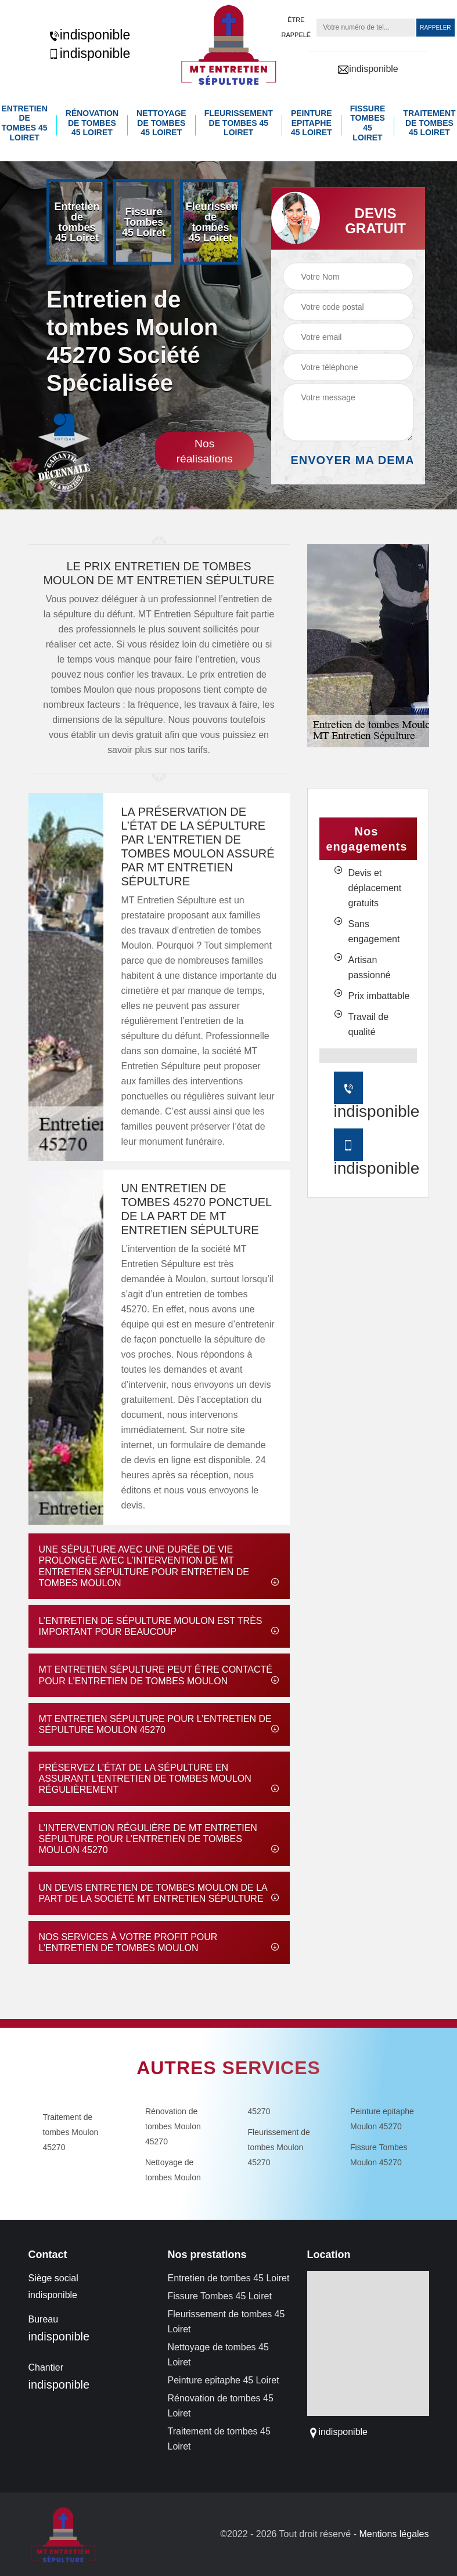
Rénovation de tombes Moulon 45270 (173, 2126)
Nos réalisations (205, 450)
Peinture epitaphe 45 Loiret (311, 122)
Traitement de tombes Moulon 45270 (71, 2131)
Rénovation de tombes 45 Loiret (93, 122)
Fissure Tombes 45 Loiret (366, 122)
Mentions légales (394, 2533)
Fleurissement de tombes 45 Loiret (238, 122)
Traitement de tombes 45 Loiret (427, 122)
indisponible (89, 34)
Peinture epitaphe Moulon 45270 (382, 2118)
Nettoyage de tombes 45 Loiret (162, 122)
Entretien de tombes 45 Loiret (26, 122)
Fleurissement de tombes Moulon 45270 (279, 2146)
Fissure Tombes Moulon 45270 (379, 2154)
